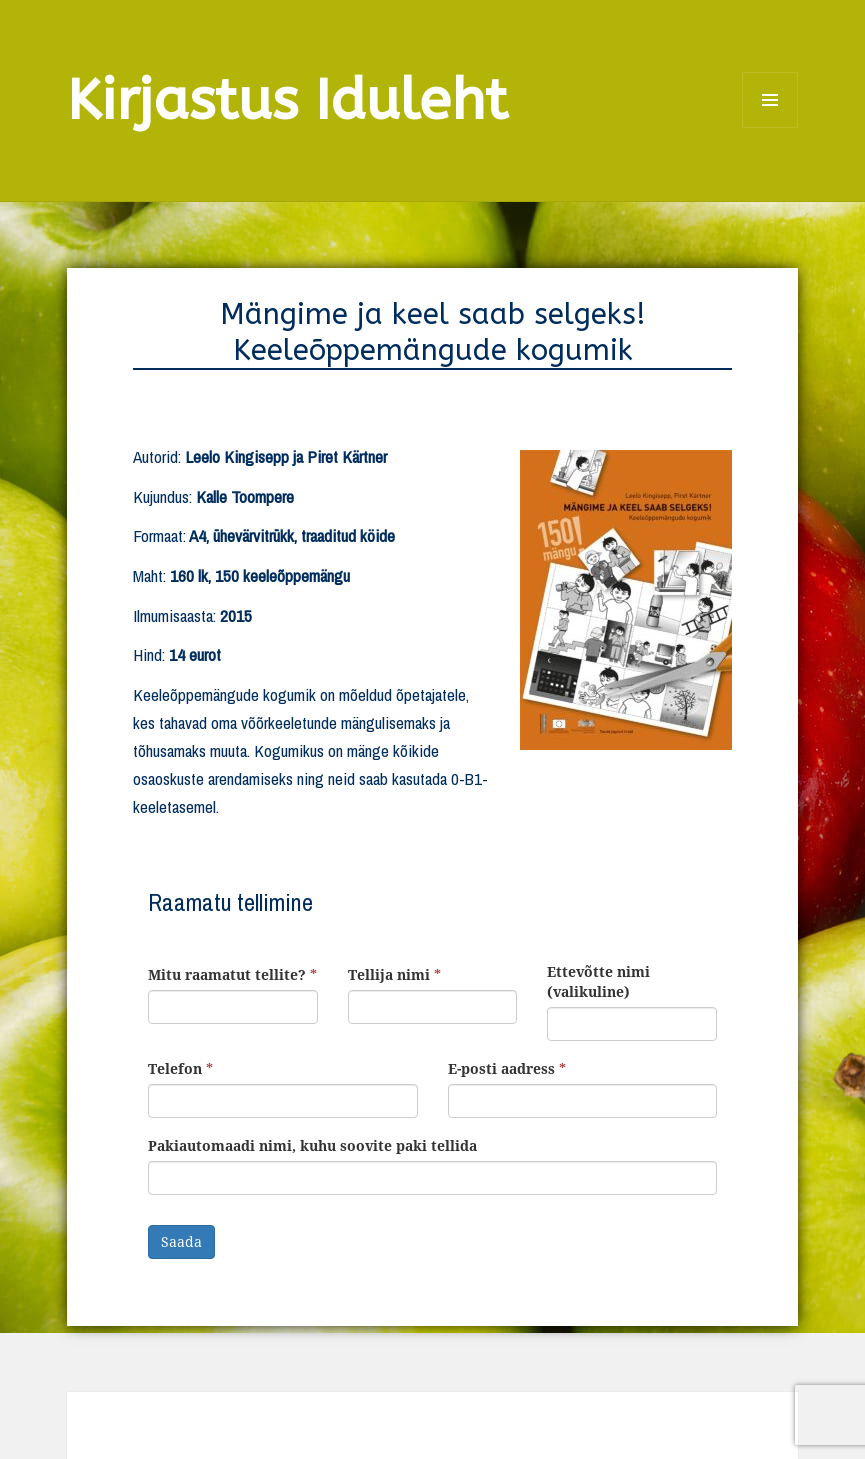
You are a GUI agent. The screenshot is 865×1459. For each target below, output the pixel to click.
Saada (181, 1241)
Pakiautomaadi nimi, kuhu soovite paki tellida (312, 1145)
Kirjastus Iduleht (287, 100)
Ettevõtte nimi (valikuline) (598, 981)
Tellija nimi (394, 974)
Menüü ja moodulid (770, 127)
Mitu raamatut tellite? (232, 974)
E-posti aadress (507, 1068)
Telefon (180, 1068)
